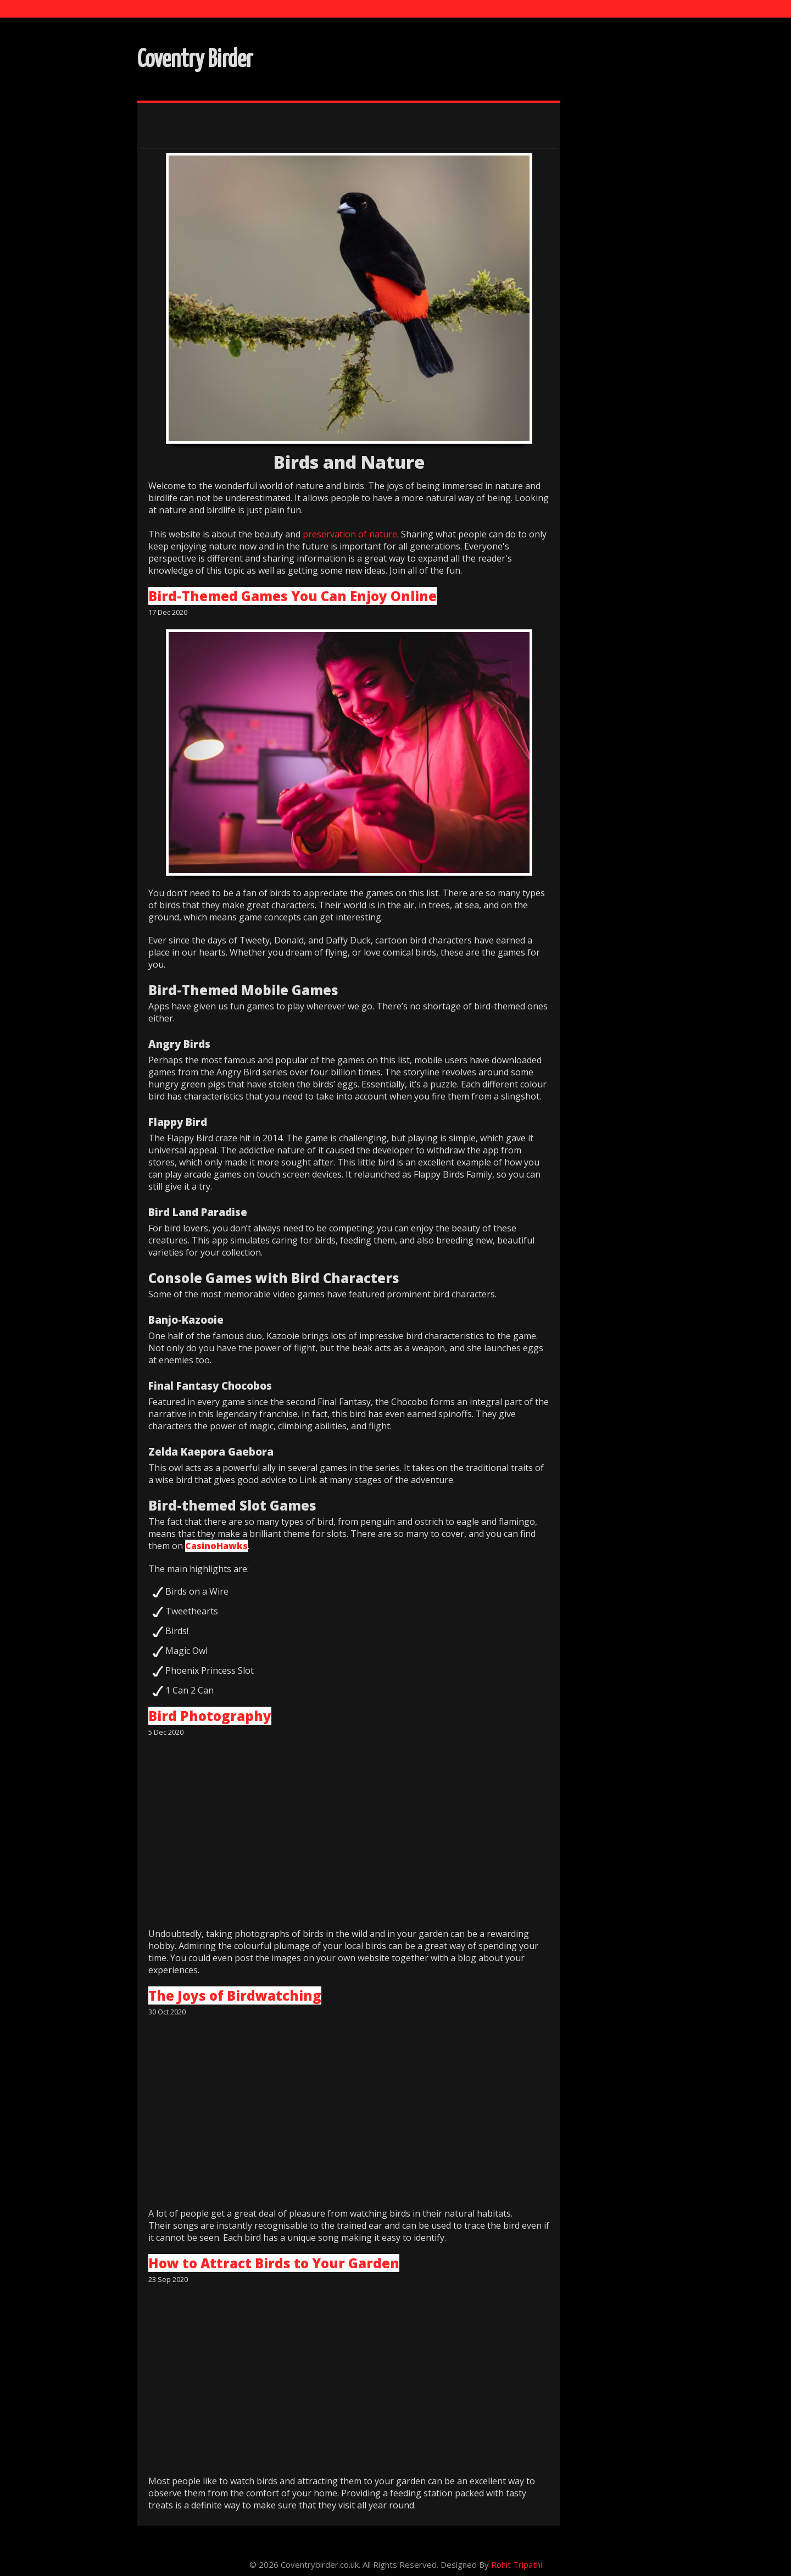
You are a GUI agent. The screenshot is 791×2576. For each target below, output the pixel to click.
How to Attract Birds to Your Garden (273, 2263)
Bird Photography (209, 1716)
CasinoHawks (216, 1546)
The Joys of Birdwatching (234, 1995)
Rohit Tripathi (516, 2564)
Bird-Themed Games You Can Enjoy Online (292, 596)
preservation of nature (350, 535)
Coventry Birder (195, 60)
